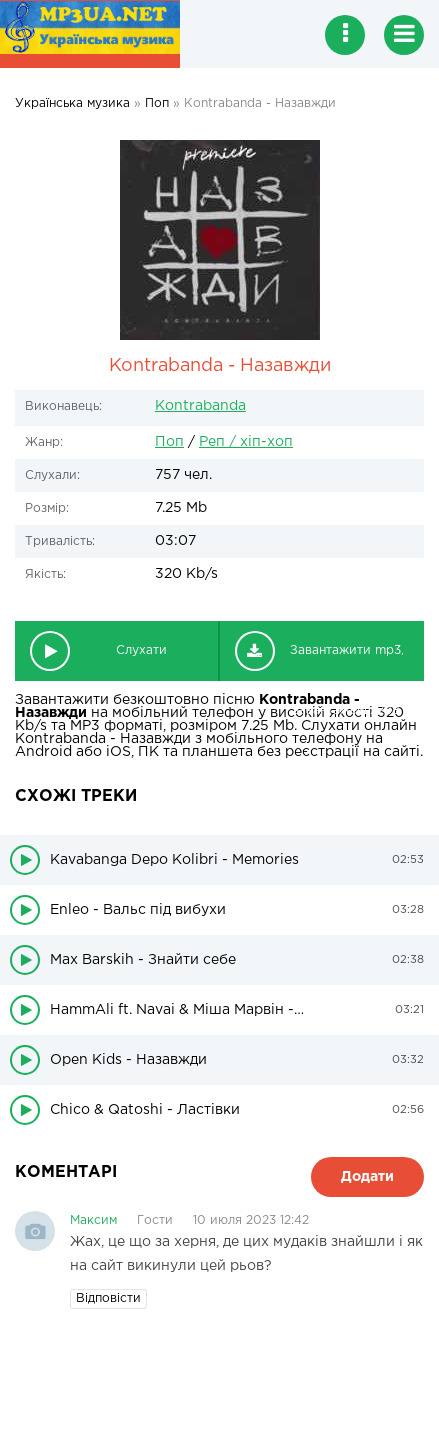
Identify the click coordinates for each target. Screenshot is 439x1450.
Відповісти (108, 1298)
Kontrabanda (200, 406)
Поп (169, 442)
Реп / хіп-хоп (246, 442)
